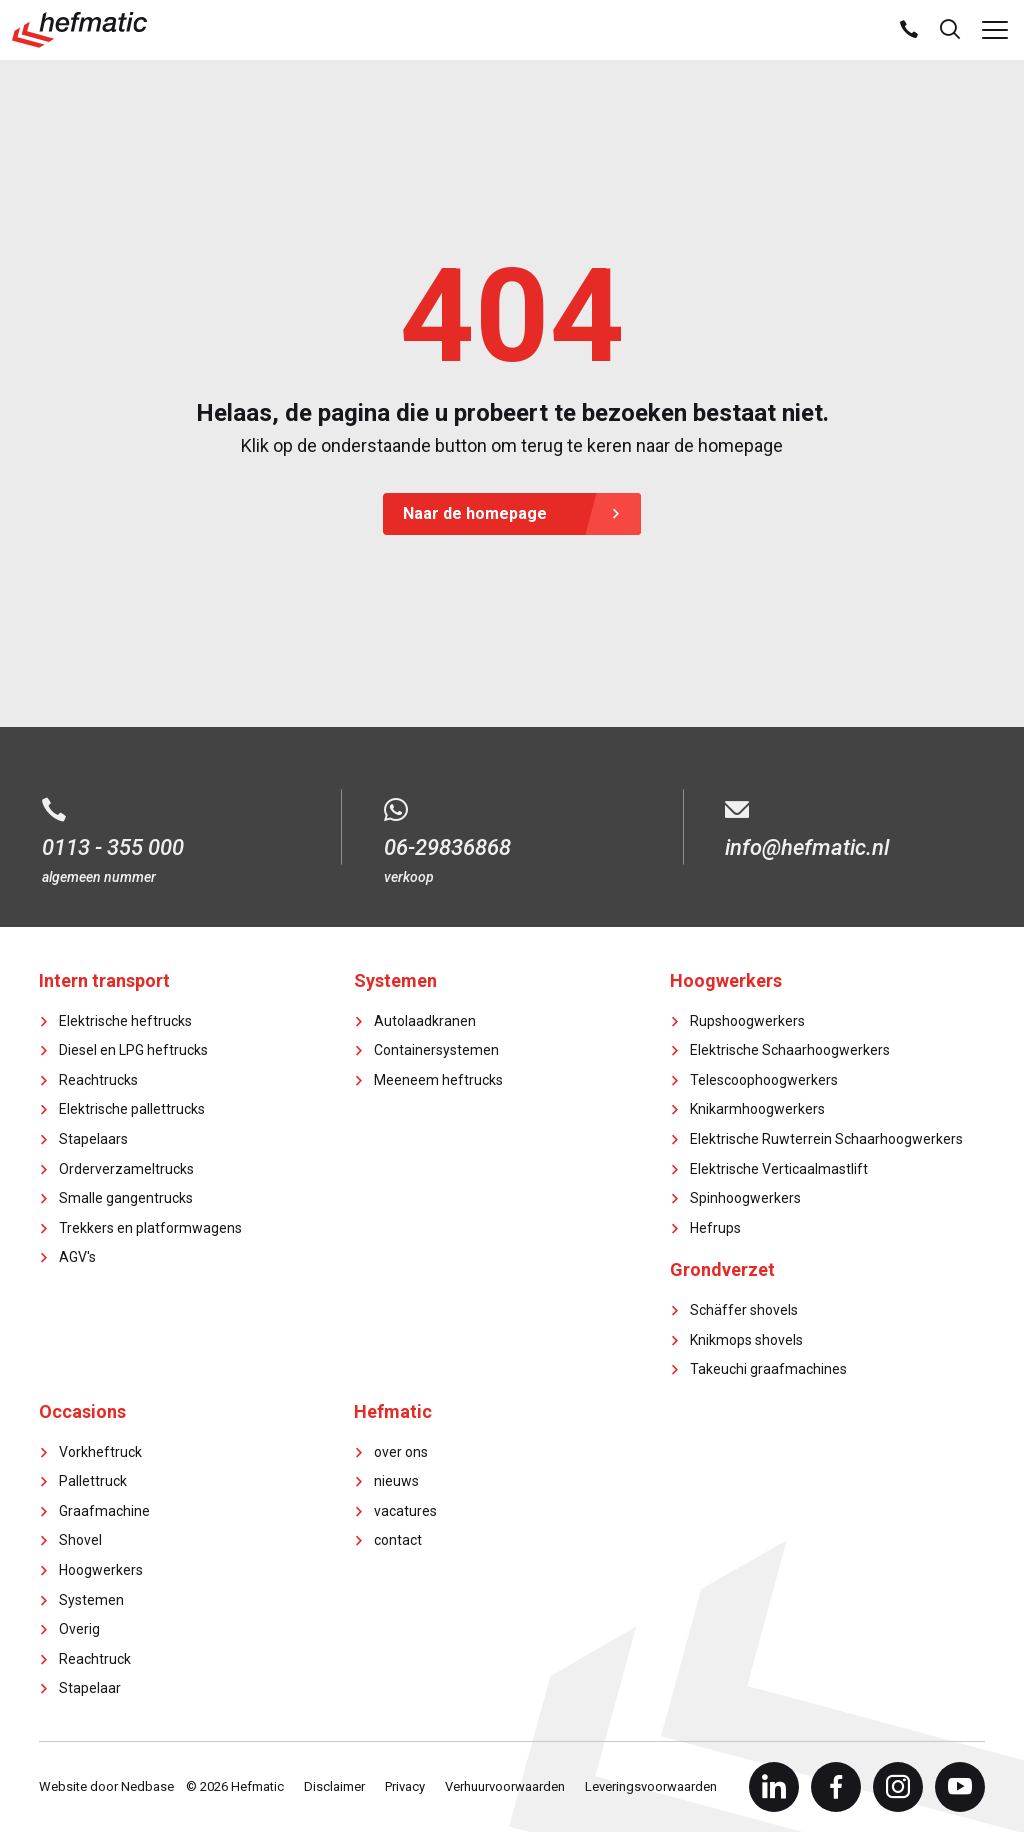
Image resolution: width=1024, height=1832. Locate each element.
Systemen (91, 1600)
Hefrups (715, 1228)
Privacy (405, 1786)
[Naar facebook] (836, 1787)
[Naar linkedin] (774, 1787)
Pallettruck (93, 1481)
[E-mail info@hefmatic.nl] (853, 827)
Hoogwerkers (101, 1570)
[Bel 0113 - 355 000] (170, 827)
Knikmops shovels (746, 1340)
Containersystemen (436, 1050)
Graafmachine (104, 1511)
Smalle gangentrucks (126, 1198)
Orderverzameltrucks (126, 1169)
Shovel (80, 1540)
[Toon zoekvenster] (950, 30)
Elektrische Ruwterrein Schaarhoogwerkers (826, 1139)
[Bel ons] (909, 30)
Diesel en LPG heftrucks (133, 1050)
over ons (401, 1452)
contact (398, 1540)
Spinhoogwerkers (745, 1198)
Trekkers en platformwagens (150, 1228)
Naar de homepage (475, 513)
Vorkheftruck (100, 1452)
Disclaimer (334, 1786)
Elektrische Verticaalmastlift (779, 1169)
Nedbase (147, 1786)
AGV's (77, 1257)
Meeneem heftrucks (438, 1080)
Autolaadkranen (425, 1021)
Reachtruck (95, 1659)
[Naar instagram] (898, 1787)
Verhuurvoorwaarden (505, 1786)
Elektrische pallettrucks (132, 1109)
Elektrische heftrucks (125, 1021)
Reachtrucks (98, 1080)
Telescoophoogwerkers (764, 1080)
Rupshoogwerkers (747, 1021)
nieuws (396, 1481)
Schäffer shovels (744, 1310)
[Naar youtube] (960, 1787)
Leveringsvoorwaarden (651, 1786)
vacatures (405, 1511)
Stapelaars (93, 1139)
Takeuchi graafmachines (768, 1369)
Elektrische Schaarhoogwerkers (790, 1050)
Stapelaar (90, 1688)
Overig (79, 1629)
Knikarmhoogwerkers (757, 1109)
